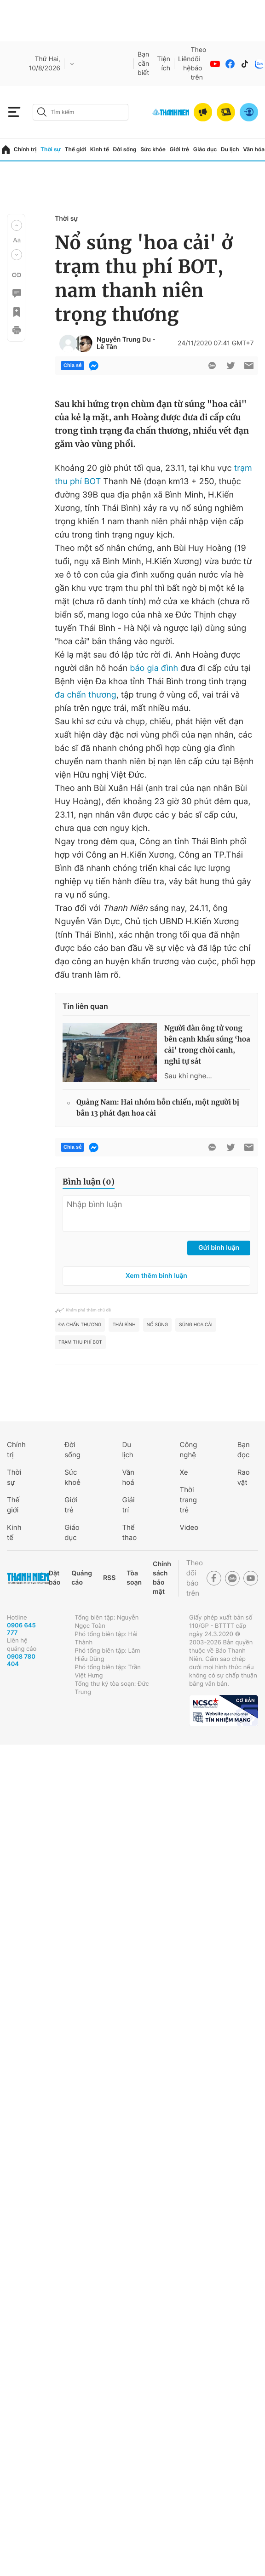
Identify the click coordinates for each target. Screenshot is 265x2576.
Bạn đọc (243, 1449)
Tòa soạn (134, 1577)
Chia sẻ (72, 365)
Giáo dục (205, 149)
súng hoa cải (196, 1325)
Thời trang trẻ (188, 1499)
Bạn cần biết (143, 63)
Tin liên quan (85, 1006)
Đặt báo (54, 1577)
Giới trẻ (179, 149)
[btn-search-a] (41, 112)
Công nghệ (188, 1449)
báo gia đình (154, 668)
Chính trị (25, 149)
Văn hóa (254, 149)
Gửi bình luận (218, 1248)
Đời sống (125, 149)
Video (189, 1527)
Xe (184, 1472)
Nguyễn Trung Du (124, 339)
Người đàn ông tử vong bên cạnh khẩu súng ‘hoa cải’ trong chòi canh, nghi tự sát (207, 1045)
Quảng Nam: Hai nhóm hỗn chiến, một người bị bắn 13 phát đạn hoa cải (157, 1108)
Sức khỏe (152, 149)
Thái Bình (123, 1325)
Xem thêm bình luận (156, 1276)
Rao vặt (243, 1477)
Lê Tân (107, 347)
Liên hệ (184, 63)
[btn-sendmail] (248, 365)
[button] (16, 225)
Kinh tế (99, 149)
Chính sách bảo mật (162, 1578)
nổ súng (157, 1325)
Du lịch (230, 149)
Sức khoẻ (72, 1477)
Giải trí (128, 1504)
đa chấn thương (85, 695)
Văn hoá (128, 1477)
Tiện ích (163, 63)
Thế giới (75, 149)
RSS (109, 1578)
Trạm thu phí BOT (80, 1342)
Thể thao (129, 1532)
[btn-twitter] (230, 365)
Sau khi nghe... (188, 1075)
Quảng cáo (81, 1577)
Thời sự (50, 149)
